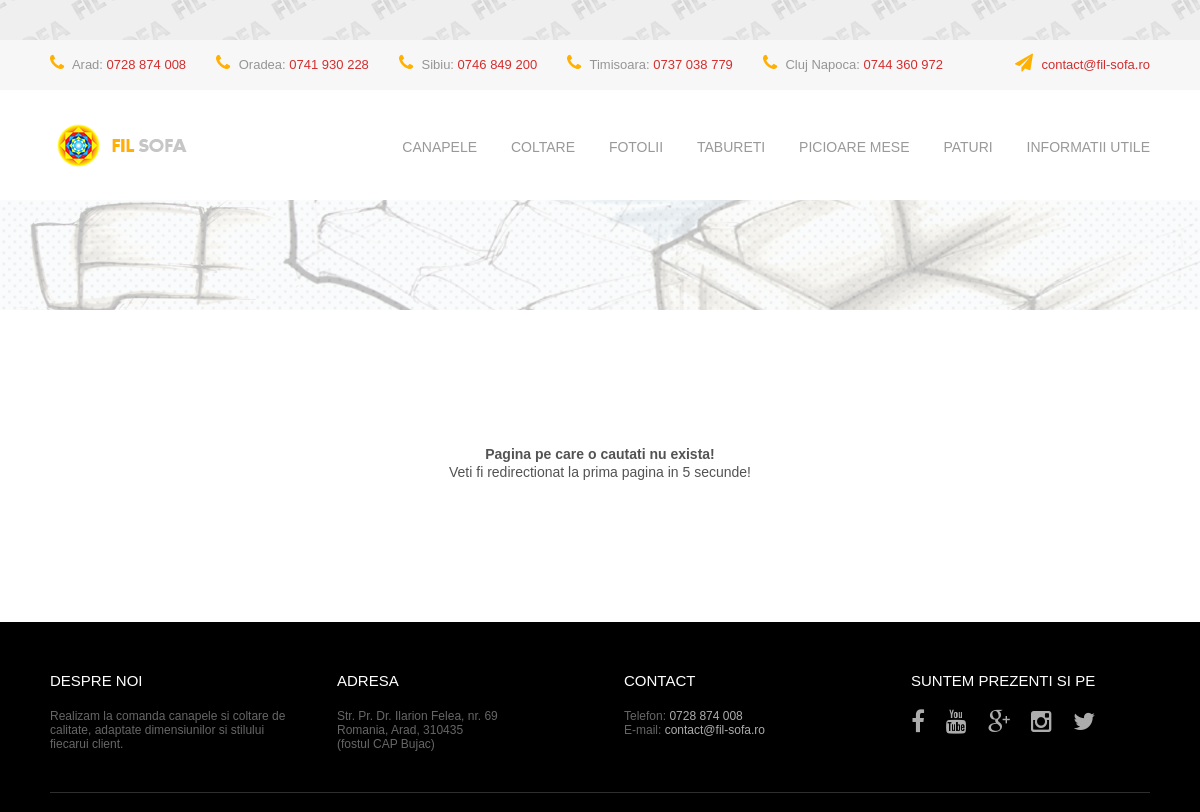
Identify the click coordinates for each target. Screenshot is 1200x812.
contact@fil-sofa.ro (1095, 64)
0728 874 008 (147, 64)
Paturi (967, 147)
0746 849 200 (498, 64)
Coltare (543, 147)
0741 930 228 (329, 64)
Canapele (439, 147)
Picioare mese (854, 147)
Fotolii (636, 147)
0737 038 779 (693, 64)
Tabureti (731, 147)
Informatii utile (1088, 147)
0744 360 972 (904, 64)
